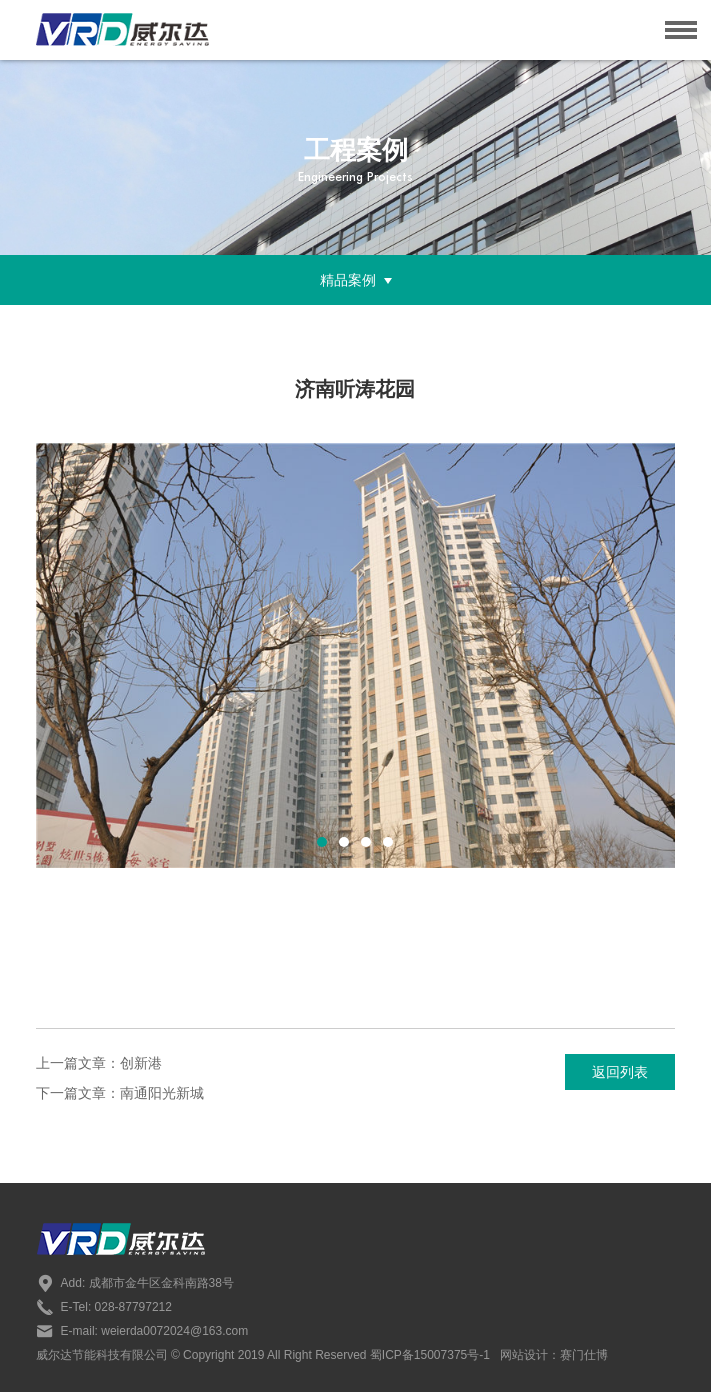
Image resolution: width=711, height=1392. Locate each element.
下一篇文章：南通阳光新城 (120, 1093)
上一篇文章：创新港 (99, 1063)
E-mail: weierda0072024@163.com (142, 1331)
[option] (356, 655)
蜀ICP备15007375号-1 (428, 1355)
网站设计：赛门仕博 (554, 1355)
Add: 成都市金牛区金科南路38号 (135, 1283)
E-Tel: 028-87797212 (104, 1307)
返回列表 (620, 1072)
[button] (322, 842)
